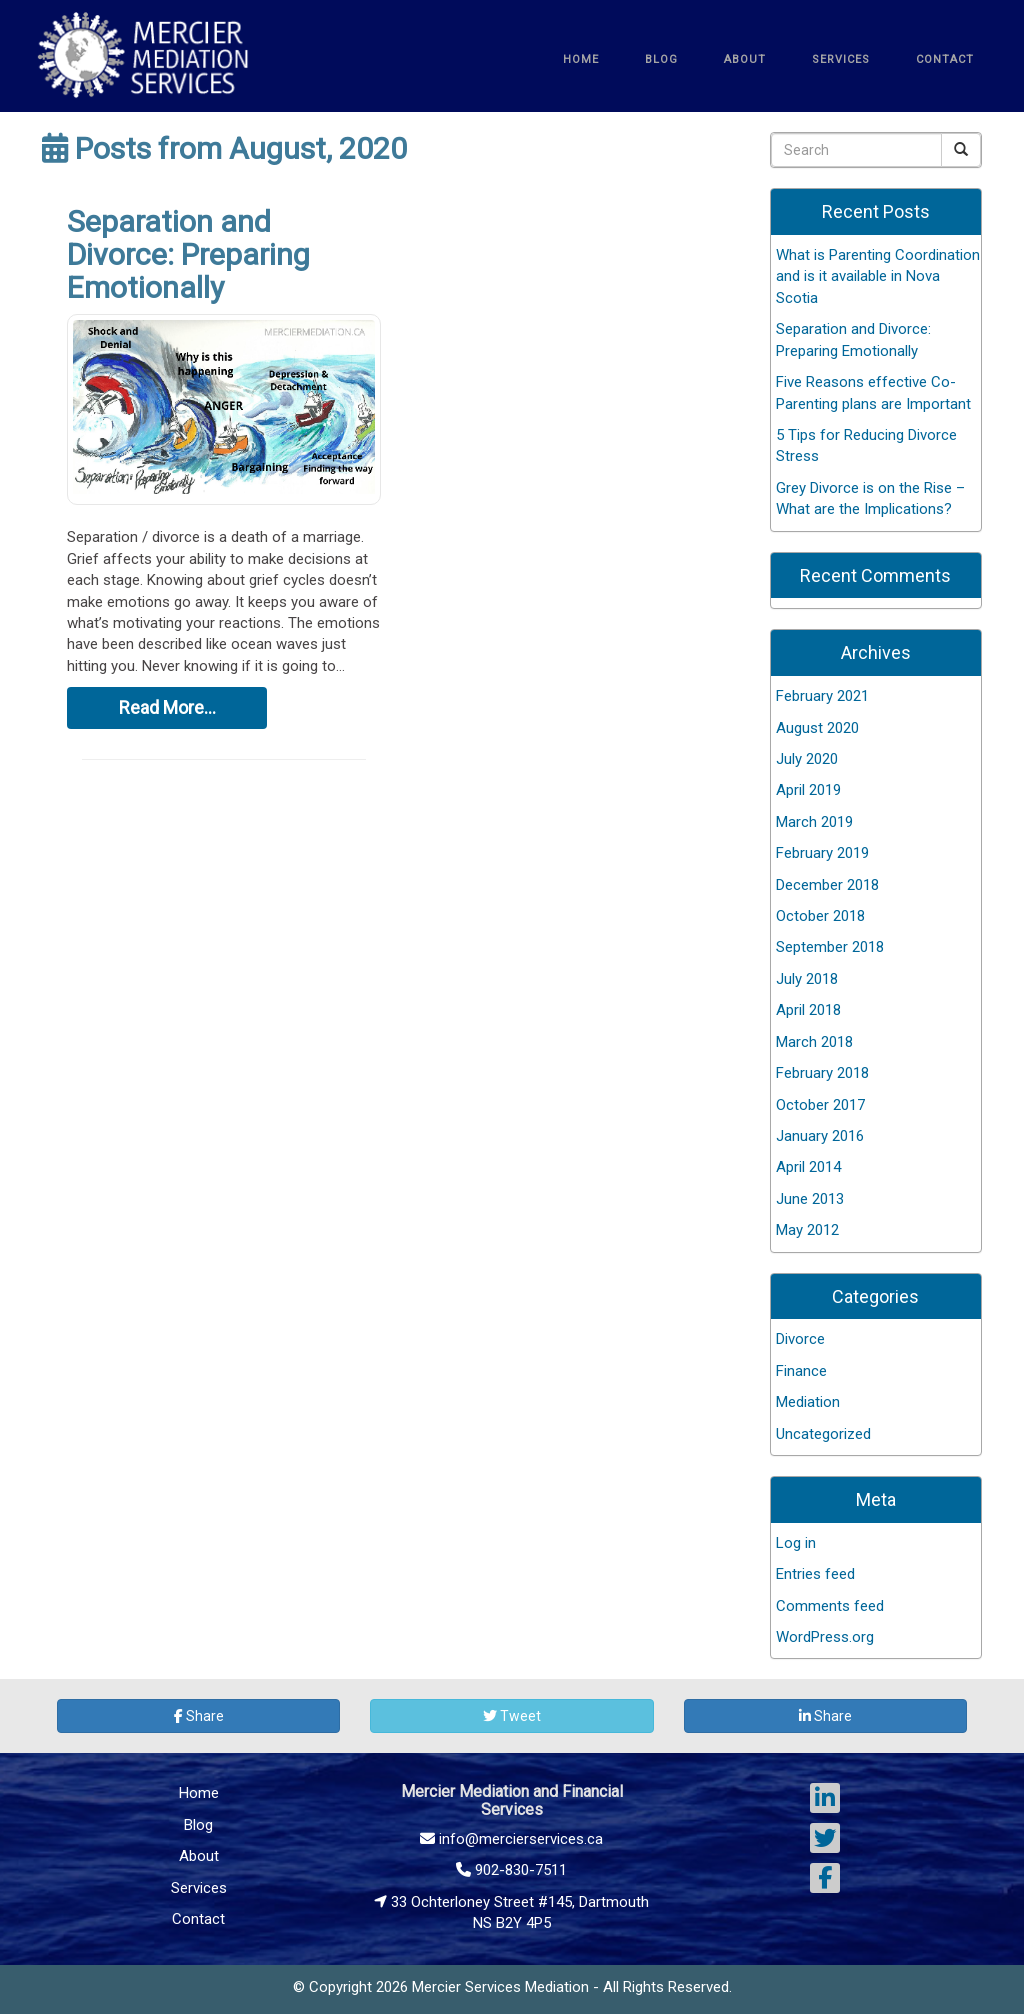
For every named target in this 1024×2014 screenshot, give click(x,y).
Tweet (512, 1716)
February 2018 (822, 1073)
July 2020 (807, 759)
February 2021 (822, 696)
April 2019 (808, 790)
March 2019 (814, 822)
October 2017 (820, 1105)
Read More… (167, 707)
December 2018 (827, 885)
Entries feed (815, 1574)
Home (199, 1793)
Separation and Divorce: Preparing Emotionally (188, 254)
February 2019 (822, 853)
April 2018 (808, 1010)
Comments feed (830, 1606)
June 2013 (810, 1199)
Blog (198, 1825)
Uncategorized (823, 1434)
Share (199, 1716)
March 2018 (814, 1042)
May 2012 (807, 1230)
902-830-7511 (511, 1870)
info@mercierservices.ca (511, 1839)
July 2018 (807, 979)
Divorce (800, 1339)
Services (199, 1888)
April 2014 (808, 1167)
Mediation (808, 1402)
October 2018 (820, 916)
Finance (801, 1371)
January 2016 (820, 1136)
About (199, 1856)
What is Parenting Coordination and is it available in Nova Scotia (878, 276)
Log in (796, 1543)
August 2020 (817, 728)
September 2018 (830, 947)
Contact (198, 1919)
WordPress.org (825, 1637)
